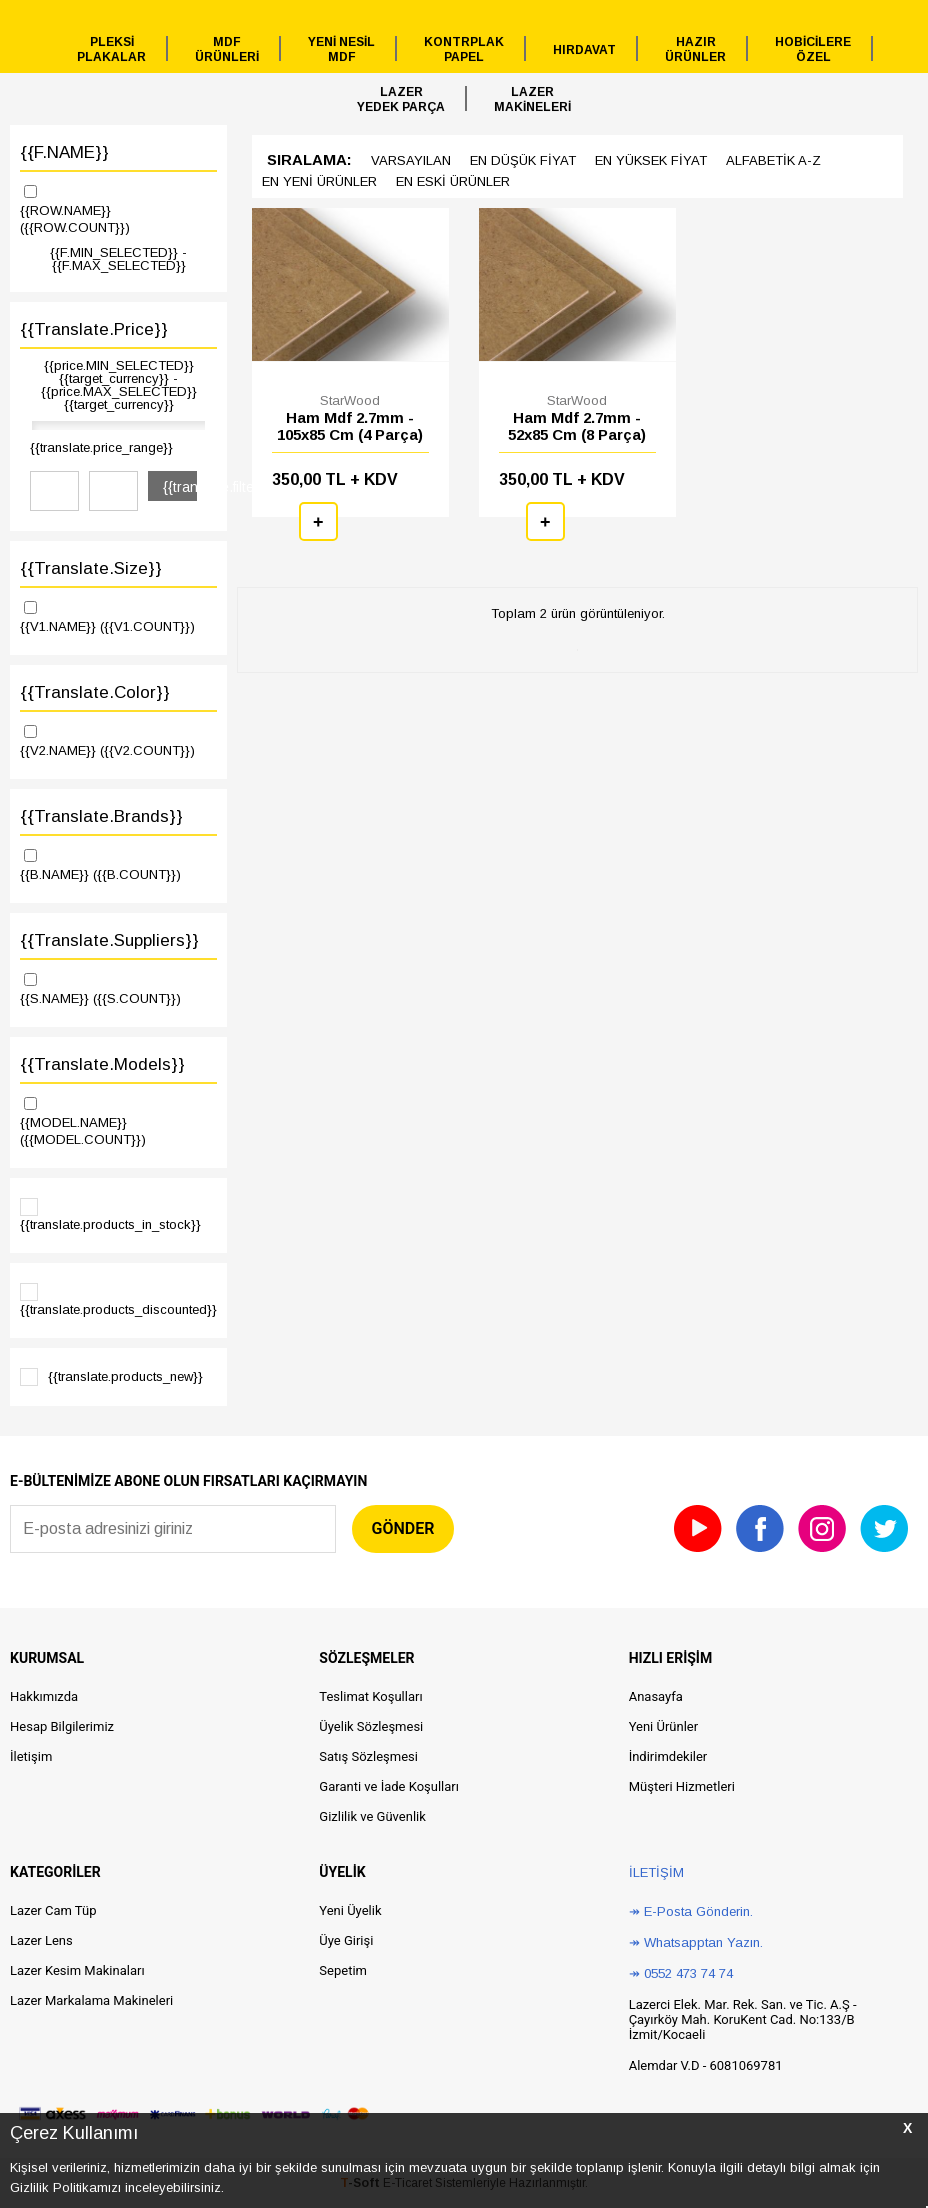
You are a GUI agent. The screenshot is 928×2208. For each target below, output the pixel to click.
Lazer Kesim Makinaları (77, 1970)
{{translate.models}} (102, 1064)
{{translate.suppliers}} (109, 940)
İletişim (31, 1756)
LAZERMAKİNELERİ (532, 99)
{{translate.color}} (95, 692)
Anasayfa (656, 1696)
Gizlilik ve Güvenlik (372, 1816)
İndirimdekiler (668, 1756)
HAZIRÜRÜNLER (695, 49)
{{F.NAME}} (64, 152)
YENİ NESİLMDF (341, 49)
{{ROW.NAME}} (118, 208)
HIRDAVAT (584, 50)
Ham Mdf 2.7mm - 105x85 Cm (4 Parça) (350, 426)
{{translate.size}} (91, 568)
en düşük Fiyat (523, 160)
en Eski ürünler (453, 181)
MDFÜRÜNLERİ (227, 49)
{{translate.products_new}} (111, 1377)
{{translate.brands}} (101, 816)
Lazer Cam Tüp (53, 1910)
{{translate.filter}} (180, 487)
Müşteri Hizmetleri (682, 1786)
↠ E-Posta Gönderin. (691, 1911)
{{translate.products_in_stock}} (110, 1215)
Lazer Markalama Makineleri (91, 2000)
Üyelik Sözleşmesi (371, 1726)
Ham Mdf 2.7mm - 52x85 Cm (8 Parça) (577, 426)
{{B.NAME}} (118, 864)
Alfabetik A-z (773, 160)
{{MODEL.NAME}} (118, 1120)
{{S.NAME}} (118, 988)
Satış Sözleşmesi (368, 1756)
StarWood (350, 400)
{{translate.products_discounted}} (118, 1300)
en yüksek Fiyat (651, 160)
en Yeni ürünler (319, 181)
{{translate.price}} (94, 329)
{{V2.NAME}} (118, 740)
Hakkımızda (44, 1696)
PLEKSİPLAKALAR (111, 49)
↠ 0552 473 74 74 (681, 1973)
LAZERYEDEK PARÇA (401, 99)
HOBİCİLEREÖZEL (813, 49)
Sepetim (343, 1970)
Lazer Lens (41, 1940)
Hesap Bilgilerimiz (62, 1726)
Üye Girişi (346, 1940)
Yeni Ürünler (664, 1726)
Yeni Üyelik (350, 1910)
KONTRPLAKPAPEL (464, 49)
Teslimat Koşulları (370, 1696)
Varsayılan (411, 160)
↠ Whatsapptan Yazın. (696, 1942)
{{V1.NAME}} (118, 616)
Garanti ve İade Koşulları (389, 1786)
